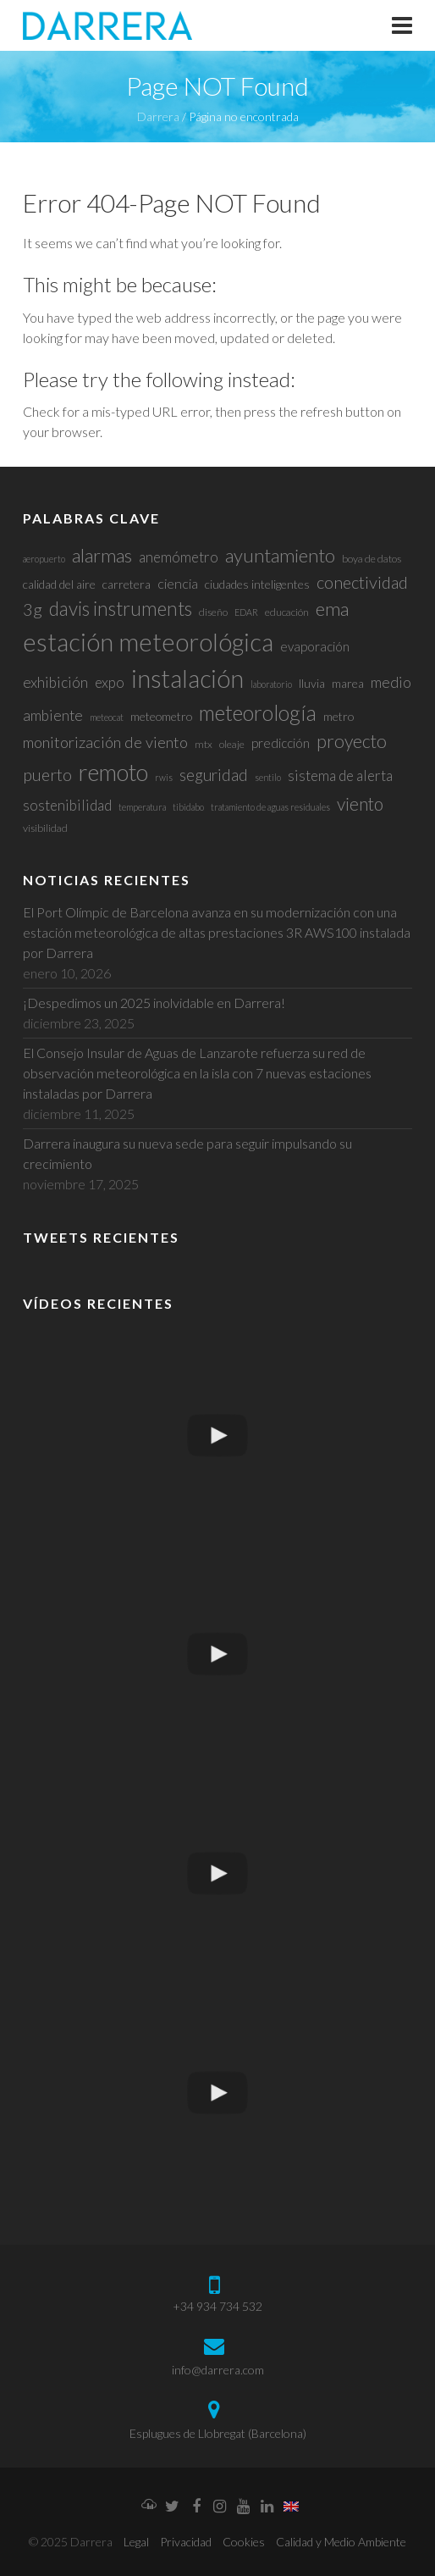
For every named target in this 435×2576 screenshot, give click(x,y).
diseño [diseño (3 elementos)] (213, 612)
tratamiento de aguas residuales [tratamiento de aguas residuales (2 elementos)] (270, 806)
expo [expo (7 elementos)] (109, 682)
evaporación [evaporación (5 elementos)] (315, 646)
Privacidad (186, 2541)
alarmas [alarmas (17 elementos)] (102, 555)
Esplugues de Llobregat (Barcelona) (217, 2433)
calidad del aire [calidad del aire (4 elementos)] (59, 584)
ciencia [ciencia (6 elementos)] (177, 583)
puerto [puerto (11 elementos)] (47, 774)
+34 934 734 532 (217, 2306)
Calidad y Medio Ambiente (341, 2541)
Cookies (244, 2541)
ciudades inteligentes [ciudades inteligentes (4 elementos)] (257, 584)
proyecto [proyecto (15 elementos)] (352, 741)
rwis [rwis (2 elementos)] (164, 777)
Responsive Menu (402, 25)
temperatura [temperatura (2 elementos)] (142, 806)
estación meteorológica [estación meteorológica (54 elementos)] (148, 641)
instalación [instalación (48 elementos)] (187, 678)
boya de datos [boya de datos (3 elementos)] (371, 558)
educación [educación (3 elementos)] (287, 612)
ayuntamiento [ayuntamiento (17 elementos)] (280, 555)
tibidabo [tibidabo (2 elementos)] (188, 806)
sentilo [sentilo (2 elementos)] (268, 777)
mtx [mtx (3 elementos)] (203, 744)
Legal (136, 2541)
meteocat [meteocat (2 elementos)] (107, 717)
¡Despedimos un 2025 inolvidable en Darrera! (154, 1002)
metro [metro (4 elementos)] (338, 716)
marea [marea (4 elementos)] (348, 683)
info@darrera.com (218, 2370)
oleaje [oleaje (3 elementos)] (232, 744)
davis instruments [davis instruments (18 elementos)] (120, 608)
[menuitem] (291, 2507)
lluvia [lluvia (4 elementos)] (312, 683)
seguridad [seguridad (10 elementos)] (213, 774)
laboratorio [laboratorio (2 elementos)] (271, 684)
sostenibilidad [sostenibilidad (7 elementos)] (67, 805)
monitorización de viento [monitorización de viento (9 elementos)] (105, 742)
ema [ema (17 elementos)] (332, 608)
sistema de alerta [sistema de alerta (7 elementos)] (340, 775)
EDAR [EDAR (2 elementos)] (246, 612)
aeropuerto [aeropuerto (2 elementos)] (44, 558)
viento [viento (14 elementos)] (360, 803)
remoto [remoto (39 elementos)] (113, 772)
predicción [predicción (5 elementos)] (280, 743)
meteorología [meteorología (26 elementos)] (258, 713)
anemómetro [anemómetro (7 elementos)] (178, 557)
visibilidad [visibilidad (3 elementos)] (45, 828)
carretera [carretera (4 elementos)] (126, 584)
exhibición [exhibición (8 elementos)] (55, 682)
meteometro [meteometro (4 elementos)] (161, 716)
